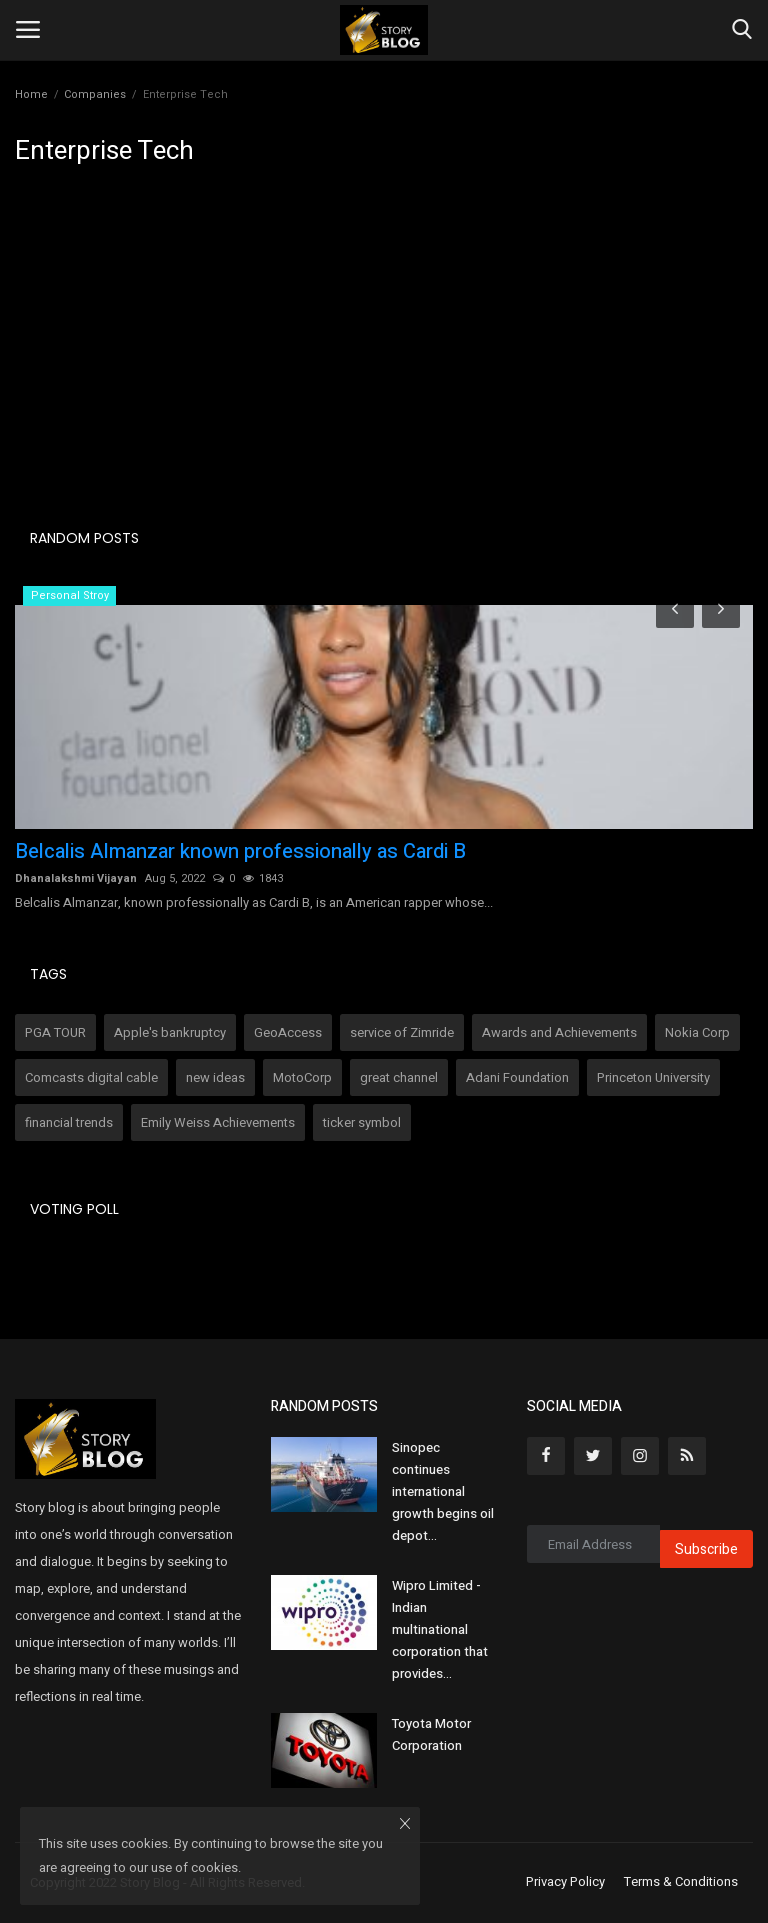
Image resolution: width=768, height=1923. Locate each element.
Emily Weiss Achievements (218, 1122)
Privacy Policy (565, 1882)
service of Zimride (402, 1032)
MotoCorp (302, 1077)
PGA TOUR (55, 1032)
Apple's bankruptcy (170, 1032)
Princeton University (653, 1077)
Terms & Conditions (681, 1882)
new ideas (215, 1077)
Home (31, 94)
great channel (399, 1077)
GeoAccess (288, 1032)
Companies (95, 94)
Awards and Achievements (559, 1032)
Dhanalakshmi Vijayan (76, 878)
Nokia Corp (697, 1032)
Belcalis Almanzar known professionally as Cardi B (240, 852)
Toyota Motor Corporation (431, 1734)
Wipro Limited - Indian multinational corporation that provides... (440, 1629)
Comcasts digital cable (91, 1077)
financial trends (69, 1122)
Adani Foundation (517, 1077)
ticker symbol (362, 1122)
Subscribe (706, 1549)
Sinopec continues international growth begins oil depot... (443, 1491)
